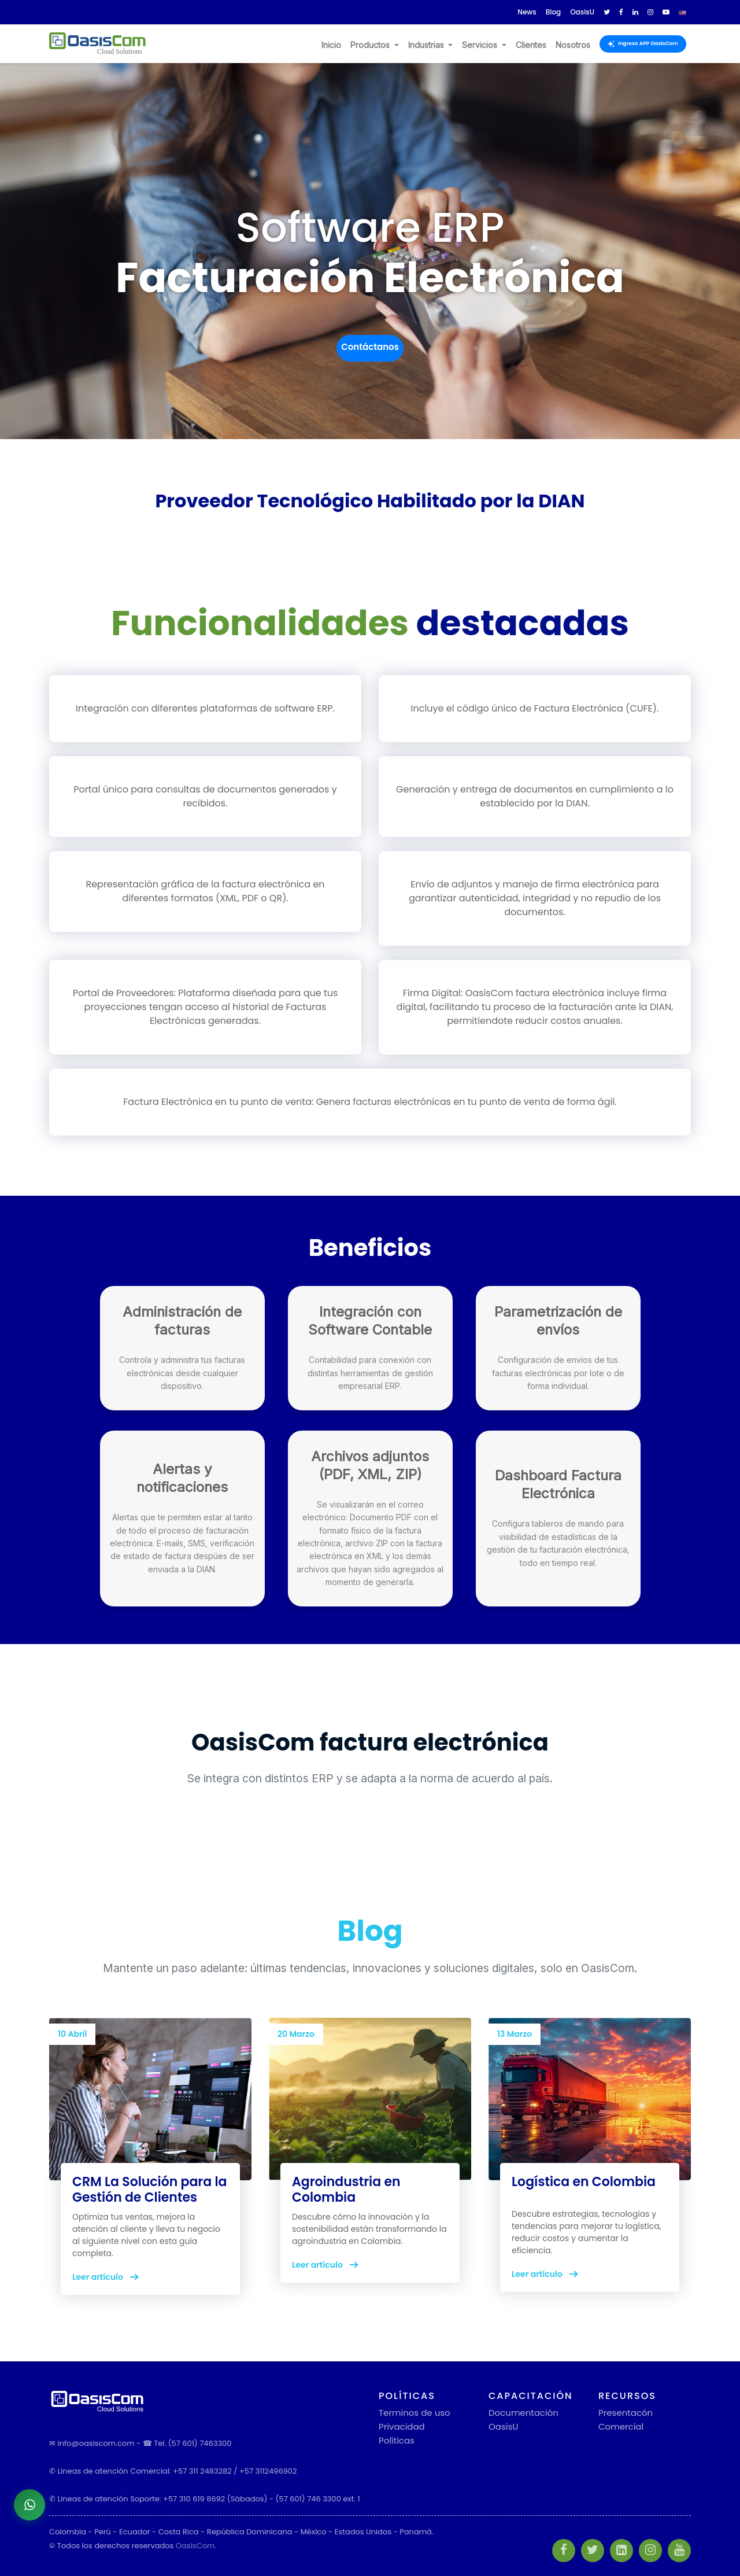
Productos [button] (371, 45)
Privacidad (402, 2426)
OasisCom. (196, 2545)
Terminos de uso (414, 2413)
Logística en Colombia (584, 2182)
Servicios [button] (481, 45)
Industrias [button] (427, 45)
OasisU (503, 2426)
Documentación (523, 2413)
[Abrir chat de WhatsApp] (29, 2504)
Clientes (531, 45)
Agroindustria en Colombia (346, 2189)
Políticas (397, 2440)
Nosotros (573, 45)
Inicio (331, 45)
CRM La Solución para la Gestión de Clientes (149, 2189)
